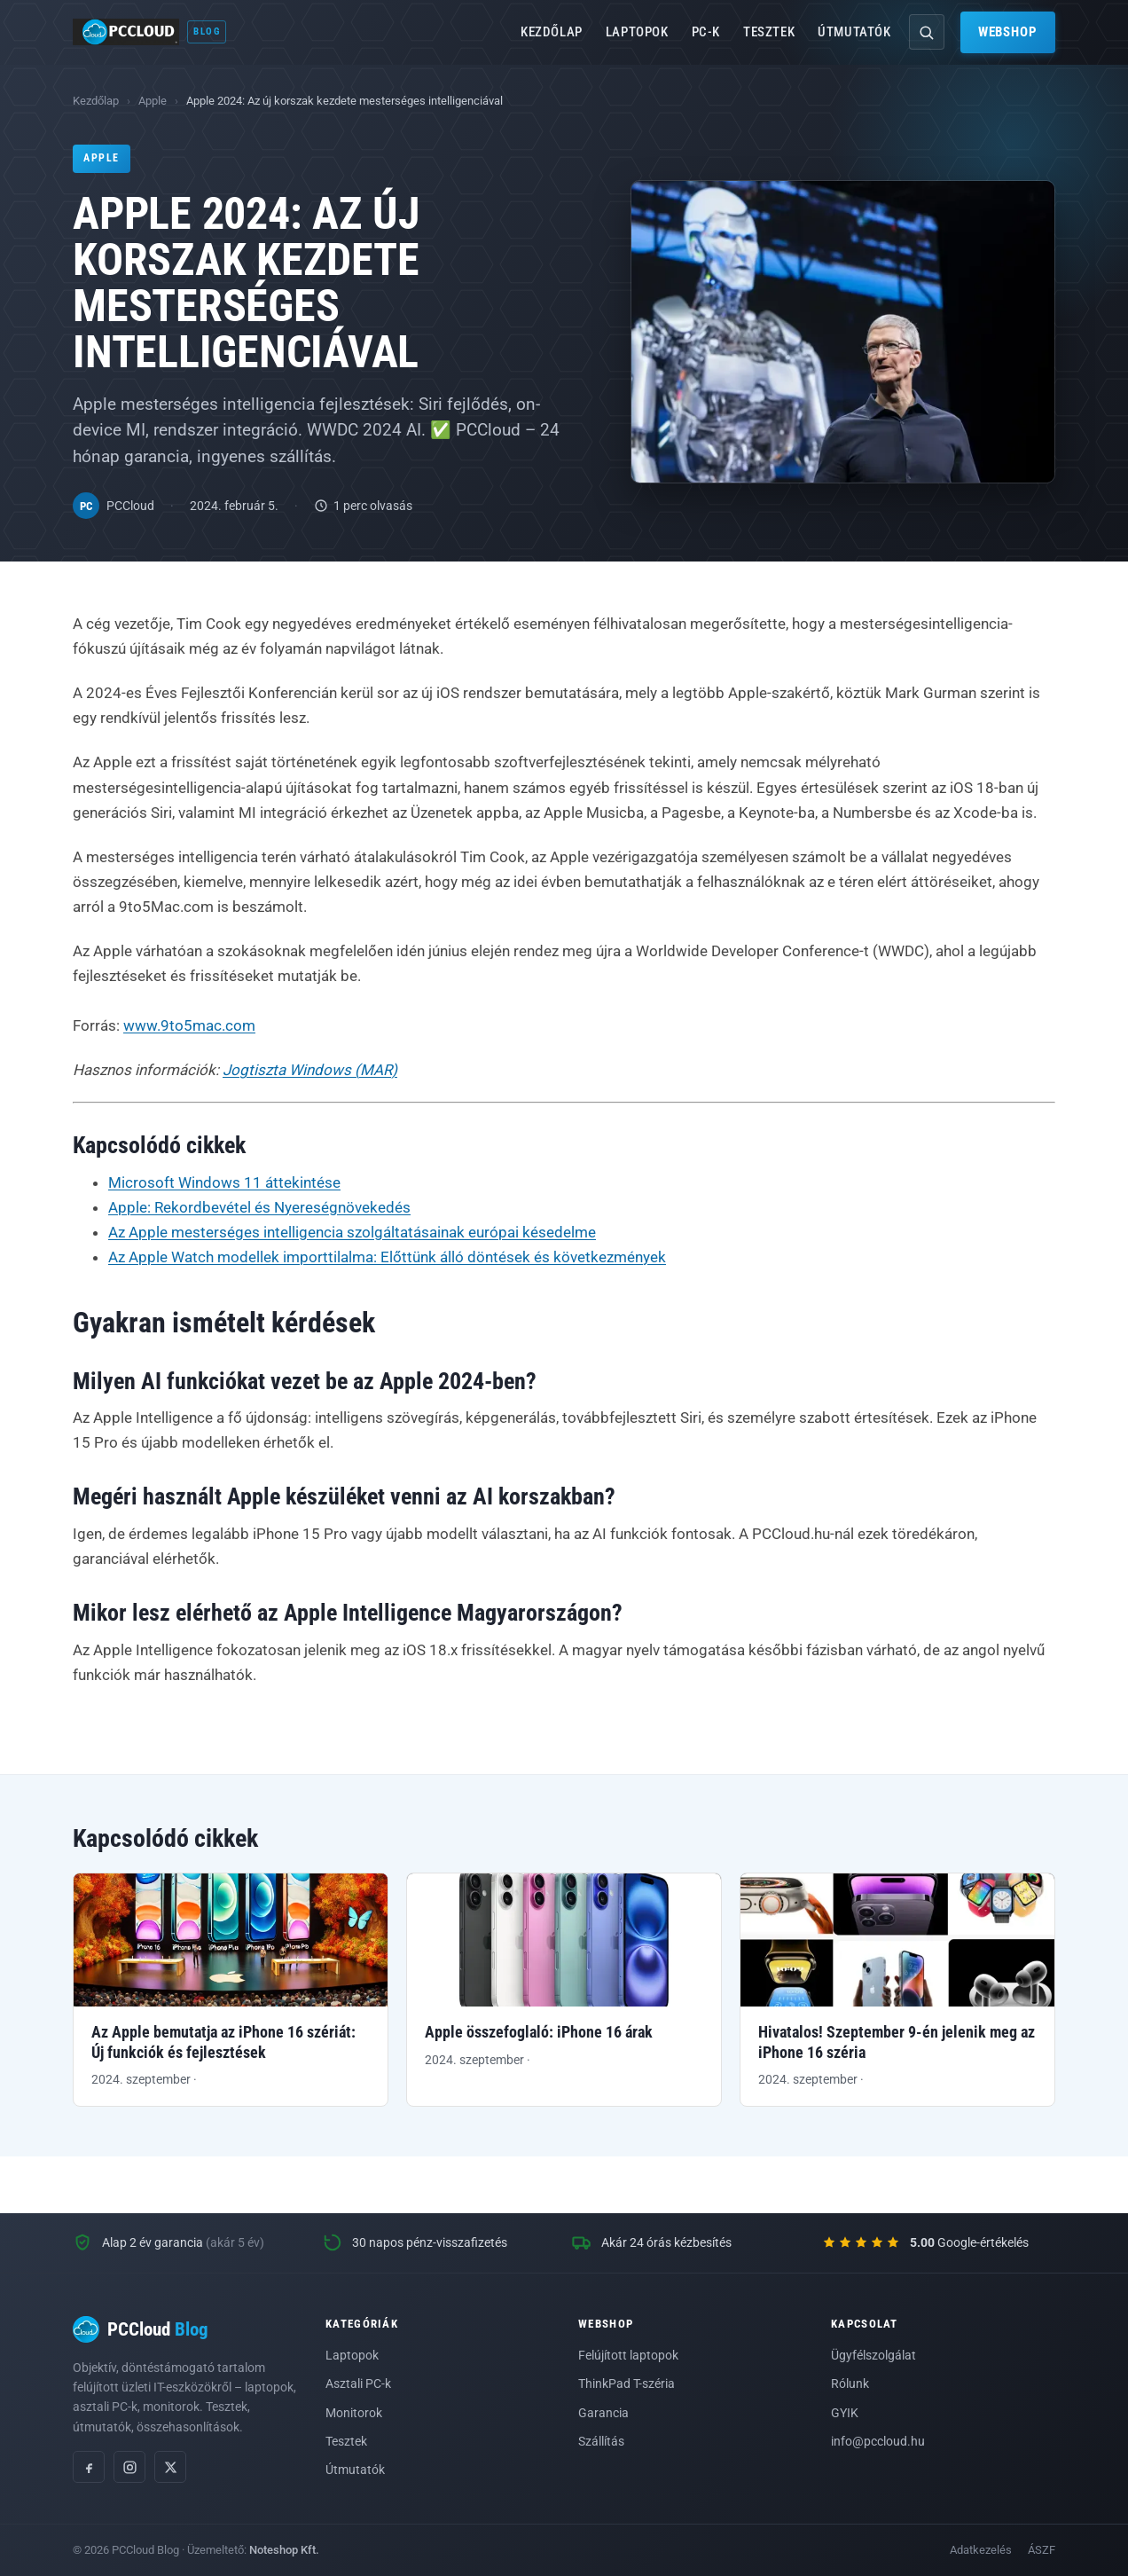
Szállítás (601, 2441)
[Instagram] (129, 2467)
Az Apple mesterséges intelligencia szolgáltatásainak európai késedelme (352, 1232)
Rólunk (850, 2383)
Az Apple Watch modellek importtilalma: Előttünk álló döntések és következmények (387, 1257)
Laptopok (637, 32)
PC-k (706, 32)
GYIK (844, 2413)
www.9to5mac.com (189, 1025)
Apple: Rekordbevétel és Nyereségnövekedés (259, 1207)
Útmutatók (854, 32)
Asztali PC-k (358, 2383)
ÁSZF (1041, 2549)
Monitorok (353, 2413)
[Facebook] (89, 2467)
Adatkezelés (981, 2549)
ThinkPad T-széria (626, 2383)
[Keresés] (926, 32)
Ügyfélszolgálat (873, 2355)
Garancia (603, 2413)
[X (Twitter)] (170, 2467)
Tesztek (769, 32)
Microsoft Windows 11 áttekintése (224, 1182)
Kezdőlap (552, 32)
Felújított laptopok (628, 2355)
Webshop (1008, 32)
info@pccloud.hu (878, 2441)
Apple (152, 100)
